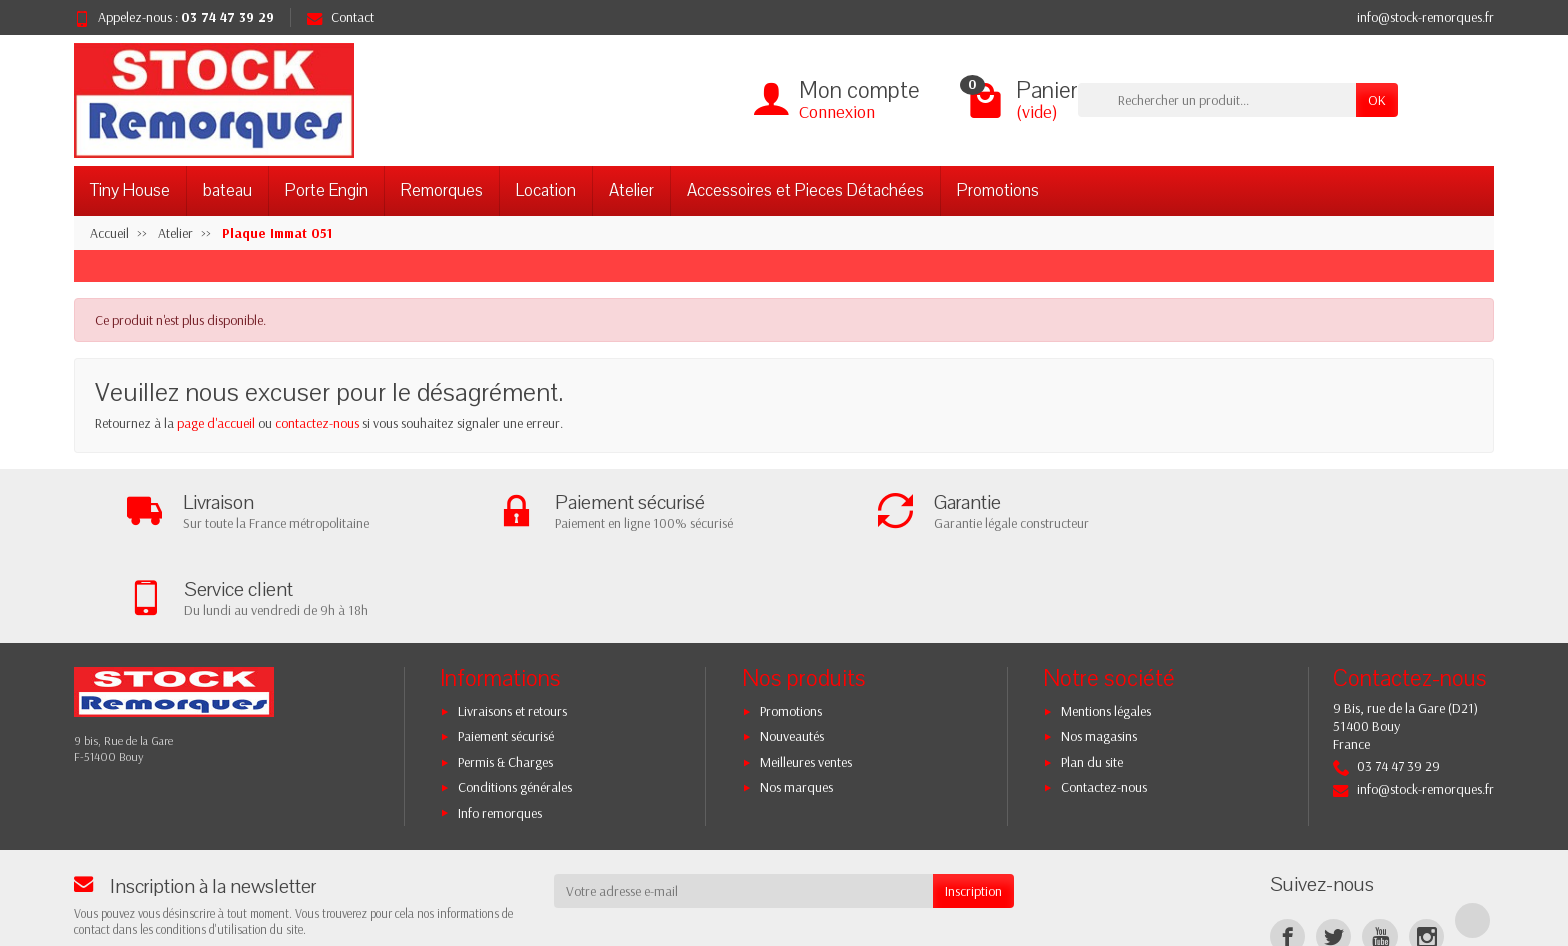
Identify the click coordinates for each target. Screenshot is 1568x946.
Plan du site (1092, 676)
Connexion (837, 111)
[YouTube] (1379, 850)
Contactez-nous (1104, 701)
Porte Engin (326, 190)
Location (546, 190)
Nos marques (796, 701)
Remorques (442, 190)
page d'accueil (216, 423)
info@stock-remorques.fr (1425, 17)
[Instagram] (1426, 850)
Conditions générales (515, 701)
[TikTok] (1472, 834)
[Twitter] (1333, 850)
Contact (340, 17)
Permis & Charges (505, 676)
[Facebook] (1287, 850)
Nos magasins (1099, 650)
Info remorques (500, 726)
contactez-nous (317, 423)
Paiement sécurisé (506, 650)
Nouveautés (792, 650)
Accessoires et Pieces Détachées (805, 190)
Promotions (998, 190)
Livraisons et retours (512, 625)
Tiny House (130, 190)
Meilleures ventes (806, 676)
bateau (227, 190)
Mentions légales (1106, 625)
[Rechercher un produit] (1217, 100)
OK (1377, 100)
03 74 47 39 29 (227, 17)
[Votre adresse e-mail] (743, 805)
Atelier (631, 190)
